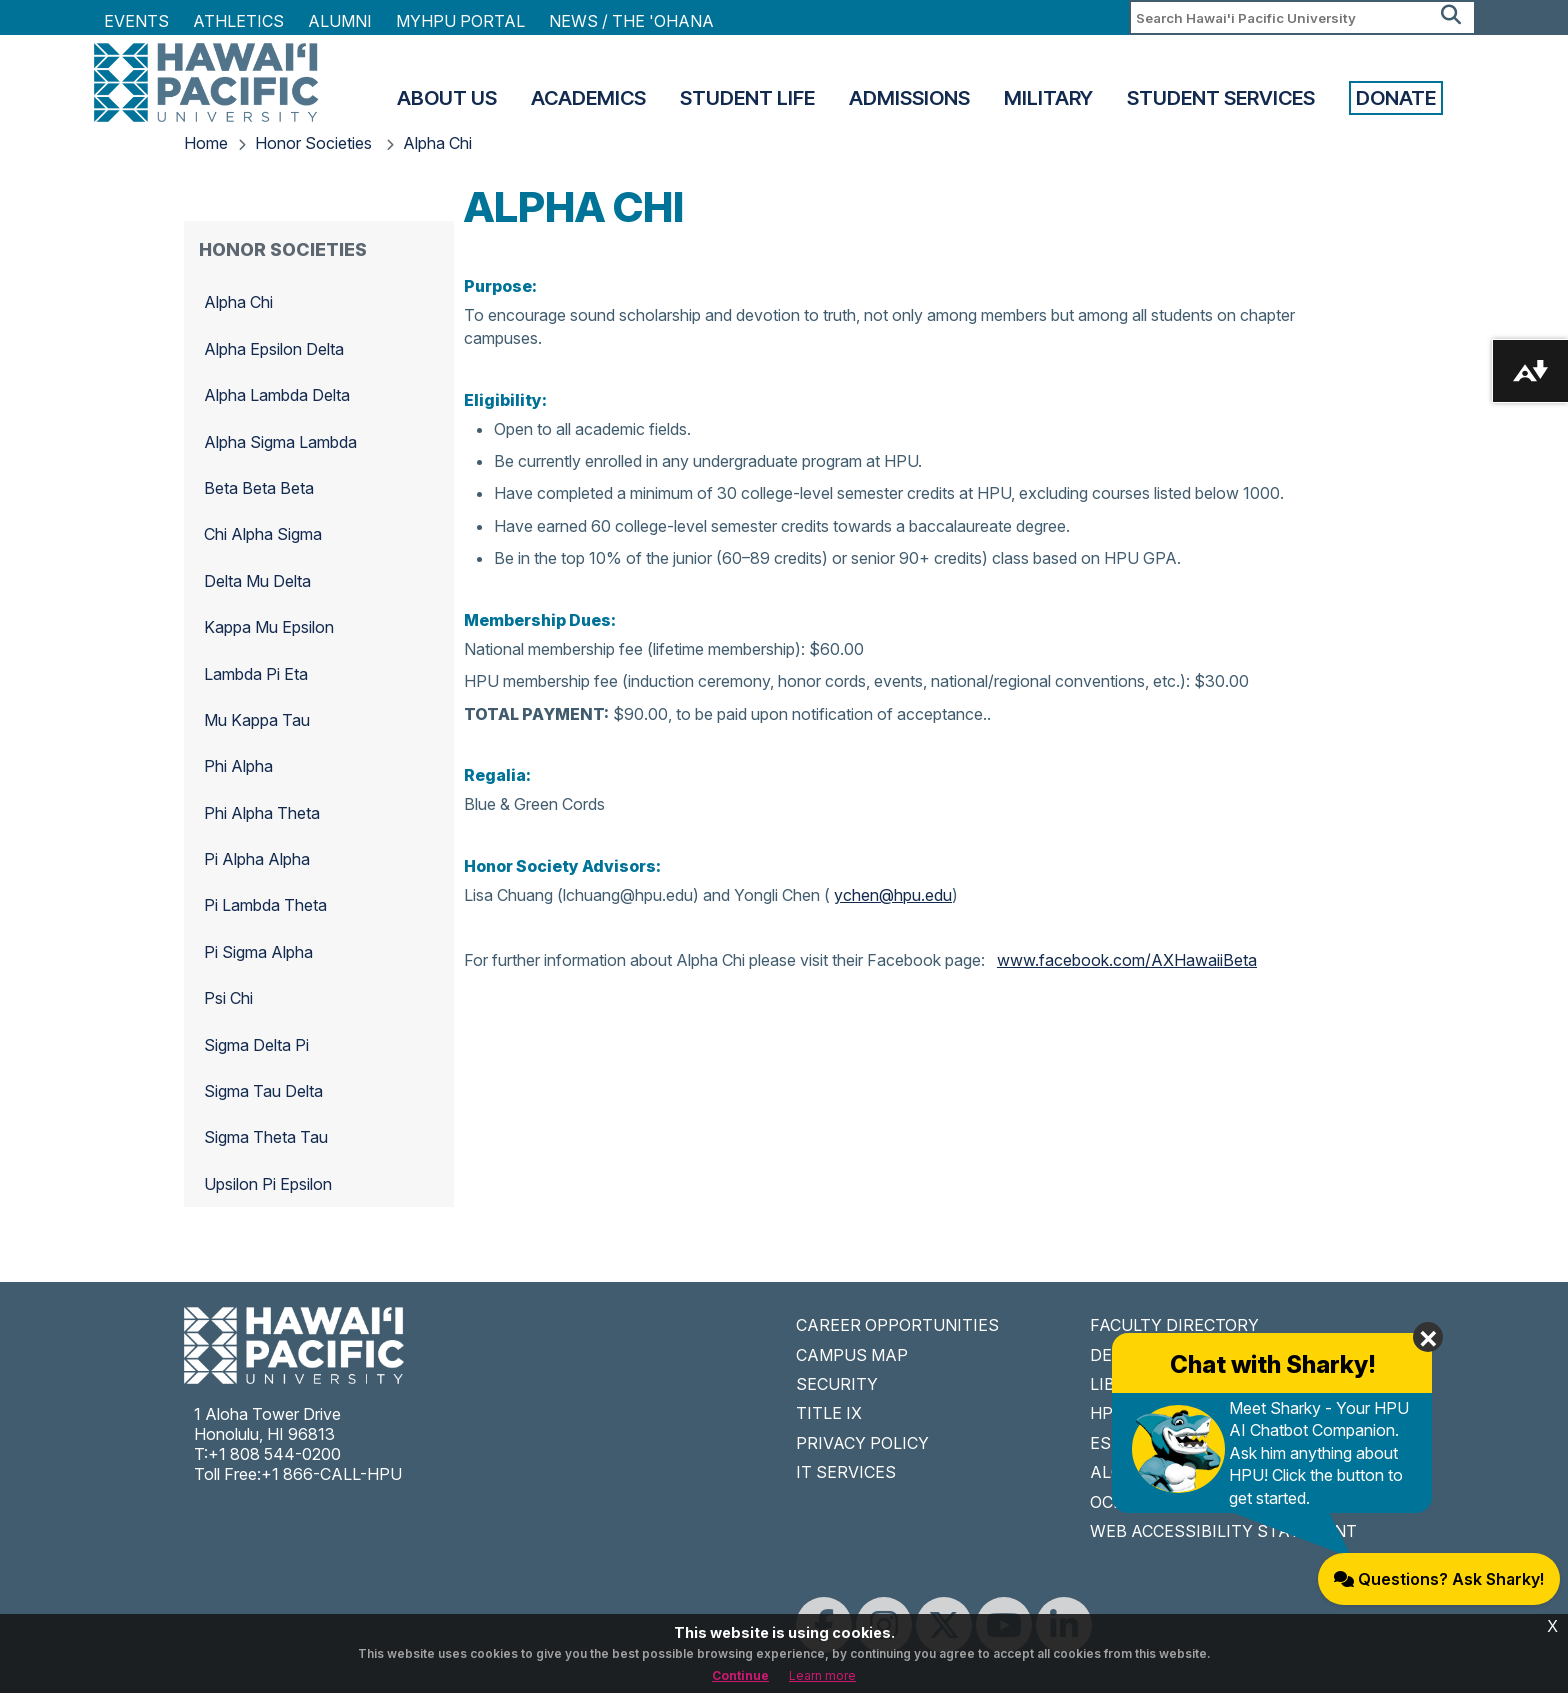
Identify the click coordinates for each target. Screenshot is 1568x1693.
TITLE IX (829, 1413)
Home (206, 143)
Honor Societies (315, 143)
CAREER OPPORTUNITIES (897, 1325)
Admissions (909, 98)
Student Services (1221, 98)
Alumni (340, 21)
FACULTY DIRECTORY (1174, 1325)
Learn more (822, 1675)
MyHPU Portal (460, 21)
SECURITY (837, 1384)
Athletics (238, 21)
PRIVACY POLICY (862, 1443)
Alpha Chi (437, 143)
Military (1048, 98)
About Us (447, 98)
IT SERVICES (846, 1472)
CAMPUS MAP (852, 1355)
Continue (740, 1675)
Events (136, 21)
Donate (1396, 98)
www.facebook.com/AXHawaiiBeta (1127, 960)
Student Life (747, 98)
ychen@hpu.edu (893, 895)
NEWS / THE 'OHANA (631, 21)
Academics (588, 98)
